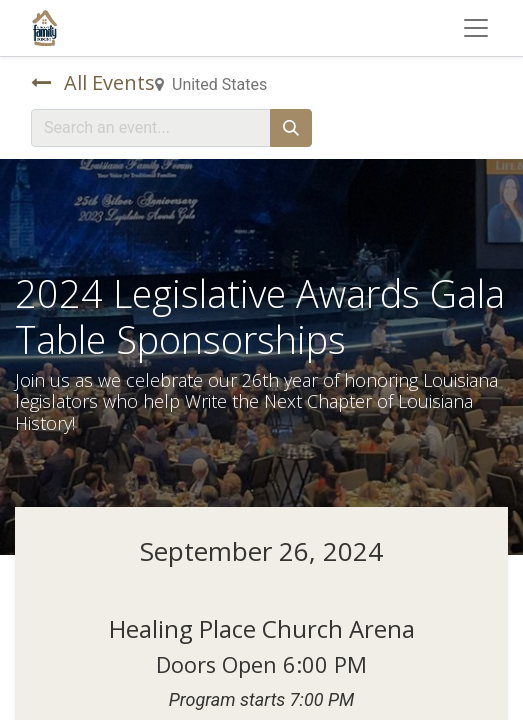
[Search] (291, 128)
